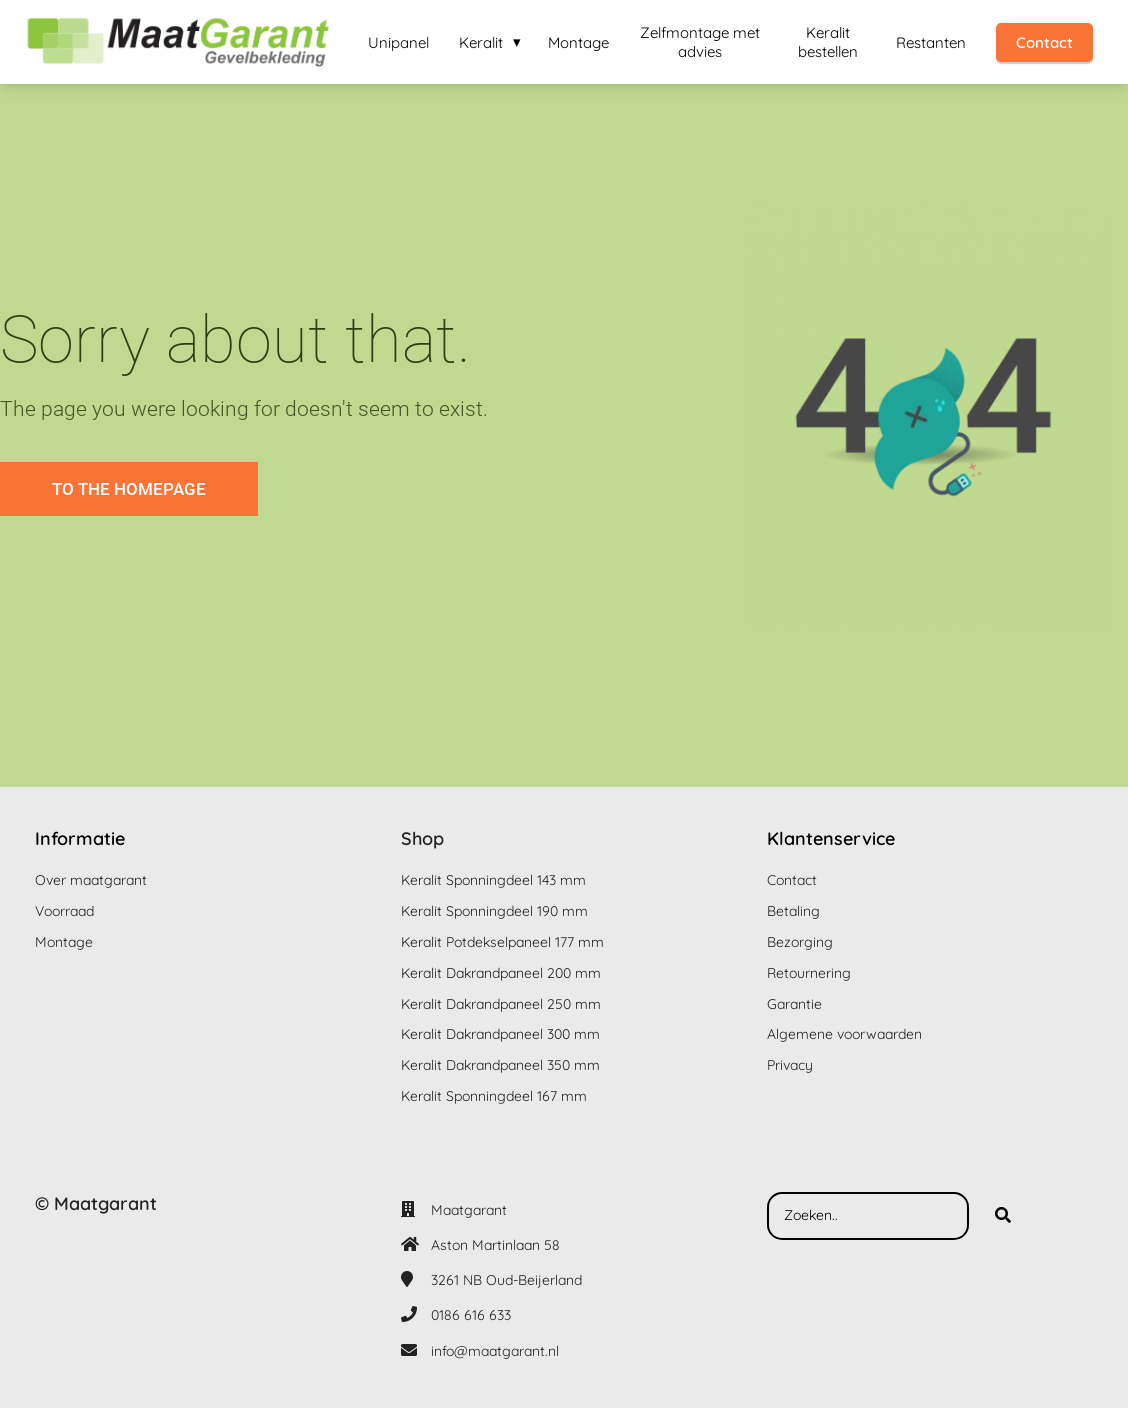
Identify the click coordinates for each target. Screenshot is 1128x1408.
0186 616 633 (471, 1315)
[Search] (1003, 1216)
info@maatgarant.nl (495, 1351)
